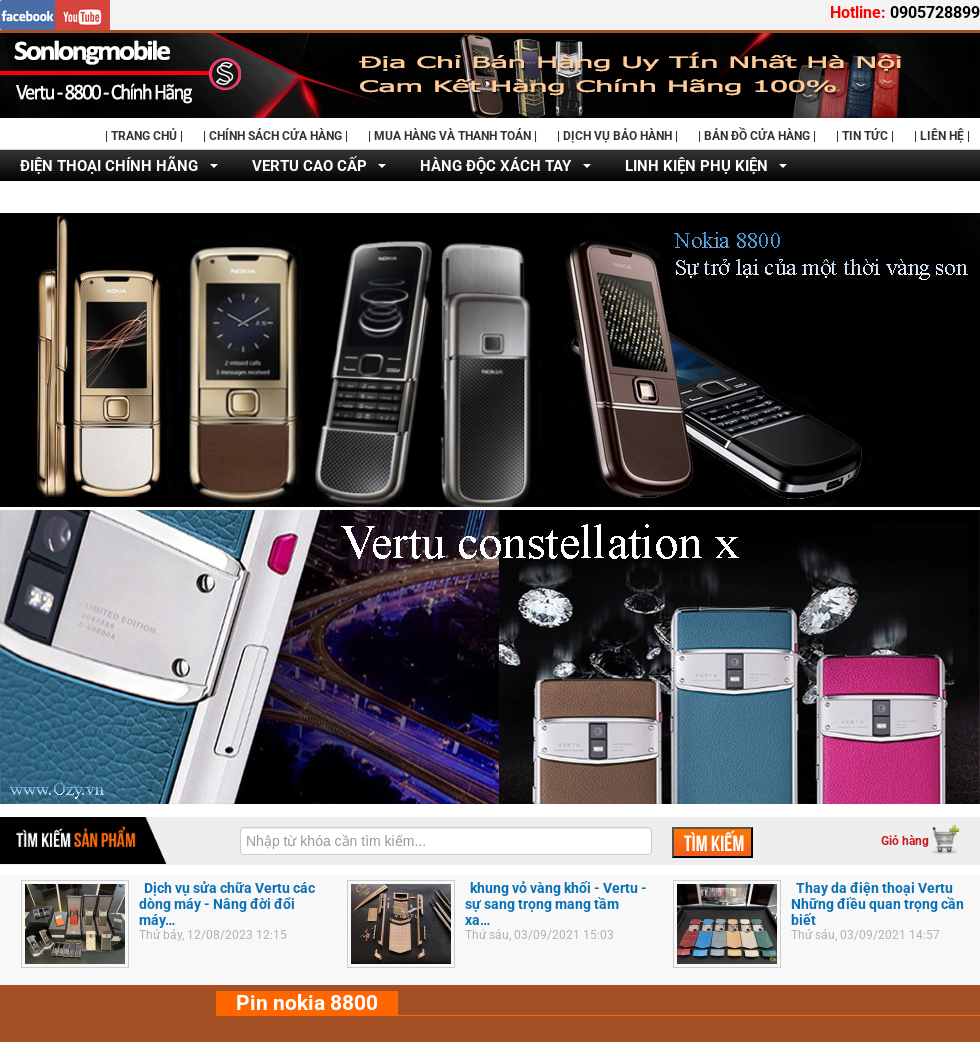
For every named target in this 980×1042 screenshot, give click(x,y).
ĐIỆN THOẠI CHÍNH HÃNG (109, 166)
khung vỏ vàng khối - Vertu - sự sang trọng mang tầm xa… (556, 904)
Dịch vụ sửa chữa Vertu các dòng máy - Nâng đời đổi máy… (227, 904)
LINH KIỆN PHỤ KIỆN (696, 166)
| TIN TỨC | (865, 136)
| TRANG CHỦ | (144, 136)
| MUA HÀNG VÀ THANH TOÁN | (452, 136)
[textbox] (446, 841)
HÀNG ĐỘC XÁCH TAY (495, 166)
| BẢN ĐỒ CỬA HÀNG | (757, 136)
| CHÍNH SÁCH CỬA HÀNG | (275, 136)
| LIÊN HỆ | (942, 136)
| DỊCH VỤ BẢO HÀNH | (617, 136)
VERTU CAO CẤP (309, 166)
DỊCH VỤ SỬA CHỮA (89, 198)
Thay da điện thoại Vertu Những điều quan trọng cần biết (877, 904)
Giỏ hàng (905, 841)
